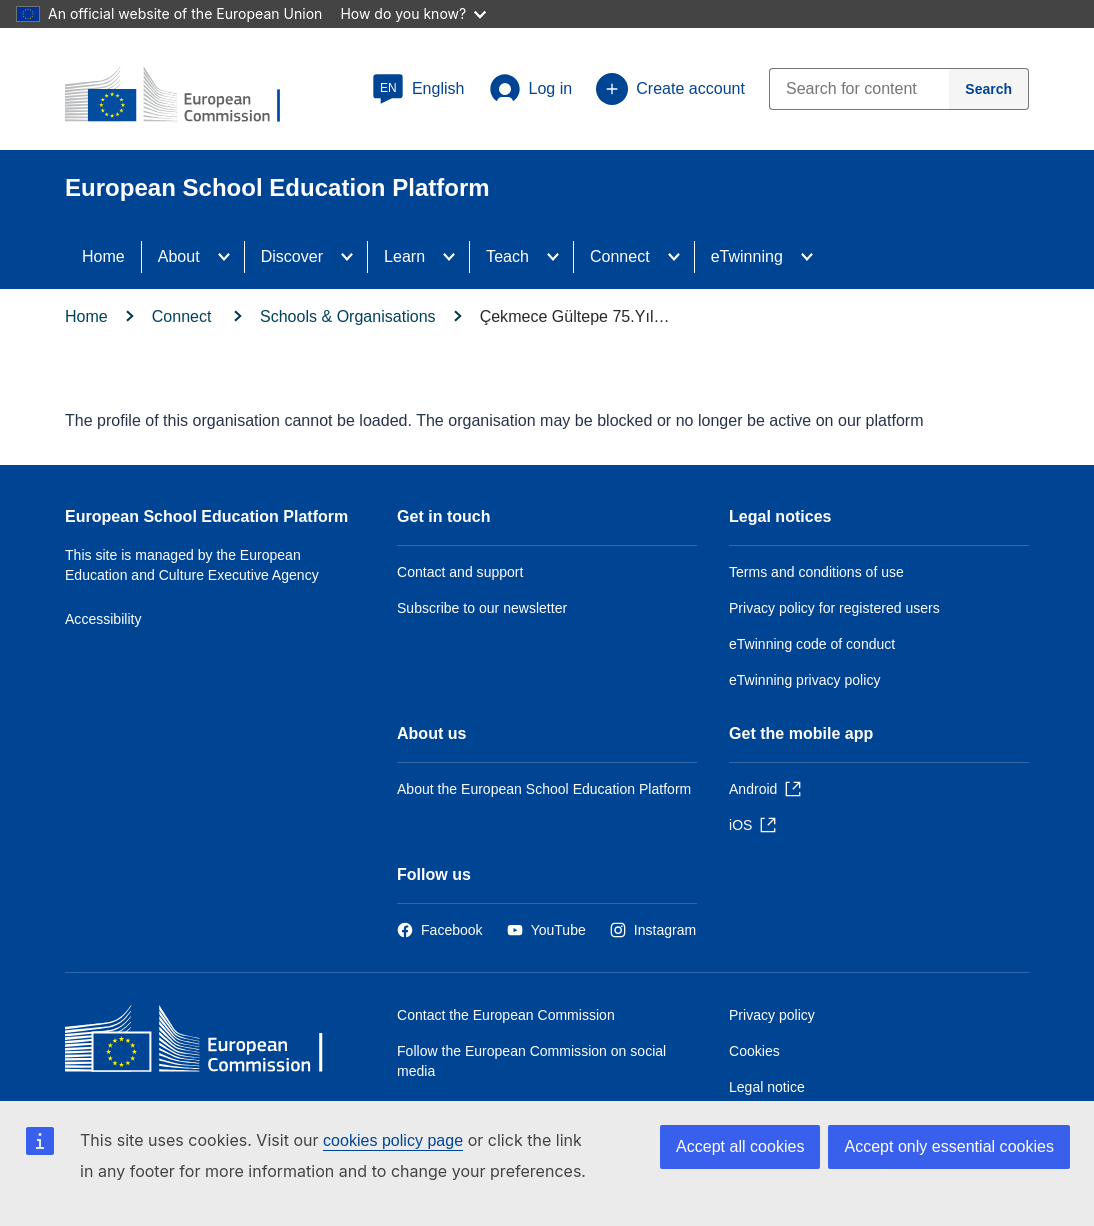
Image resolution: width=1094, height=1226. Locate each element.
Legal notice (767, 1087)
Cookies (754, 1051)
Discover (292, 256)
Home (103, 256)
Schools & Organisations (348, 316)
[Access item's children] (230, 257)
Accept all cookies (740, 1146)
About (179, 256)
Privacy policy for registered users (834, 608)
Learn (404, 256)
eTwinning (747, 256)
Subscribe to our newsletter (482, 608)
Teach (507, 256)
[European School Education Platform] (186, 96)
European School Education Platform (206, 516)
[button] (418, 89)
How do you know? (413, 13)
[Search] (989, 89)
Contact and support (460, 572)
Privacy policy (772, 1015)
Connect (620, 256)
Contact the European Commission (506, 1015)
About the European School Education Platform (544, 789)
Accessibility (103, 619)
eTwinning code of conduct (812, 644)
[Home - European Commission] (210, 1043)
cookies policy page (393, 1140)
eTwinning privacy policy (804, 680)
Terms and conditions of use (816, 572)
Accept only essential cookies (949, 1146)
